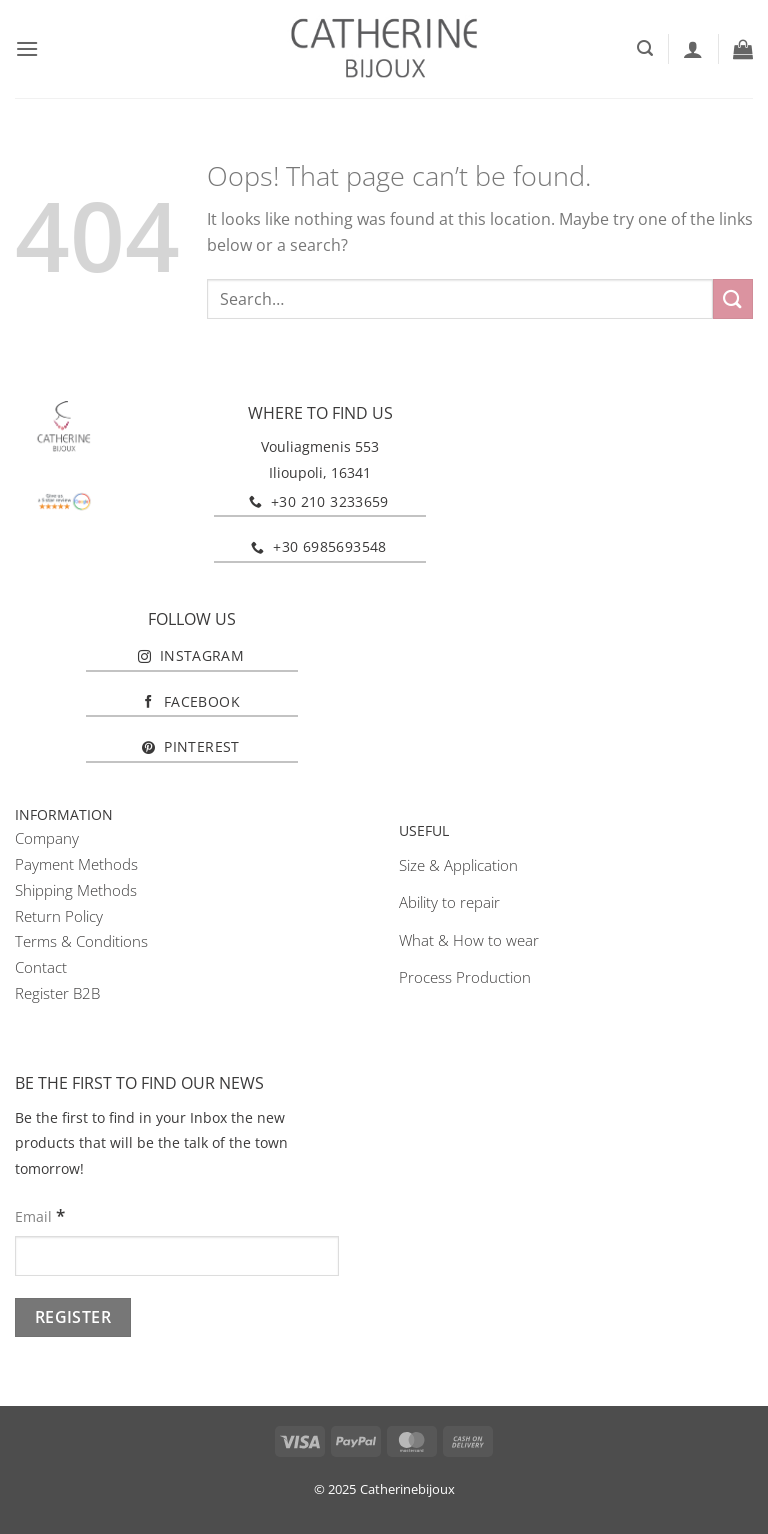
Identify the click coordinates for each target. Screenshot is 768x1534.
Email (40, 1215)
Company (47, 838)
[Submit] (733, 298)
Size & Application (458, 865)
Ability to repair (449, 902)
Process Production (465, 977)
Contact (41, 967)
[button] (27, 48)
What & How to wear (469, 940)
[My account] (693, 49)
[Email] (177, 1256)
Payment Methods (76, 864)
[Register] (73, 1317)
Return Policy (59, 916)
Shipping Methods (76, 890)
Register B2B (57, 993)
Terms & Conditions (81, 941)
